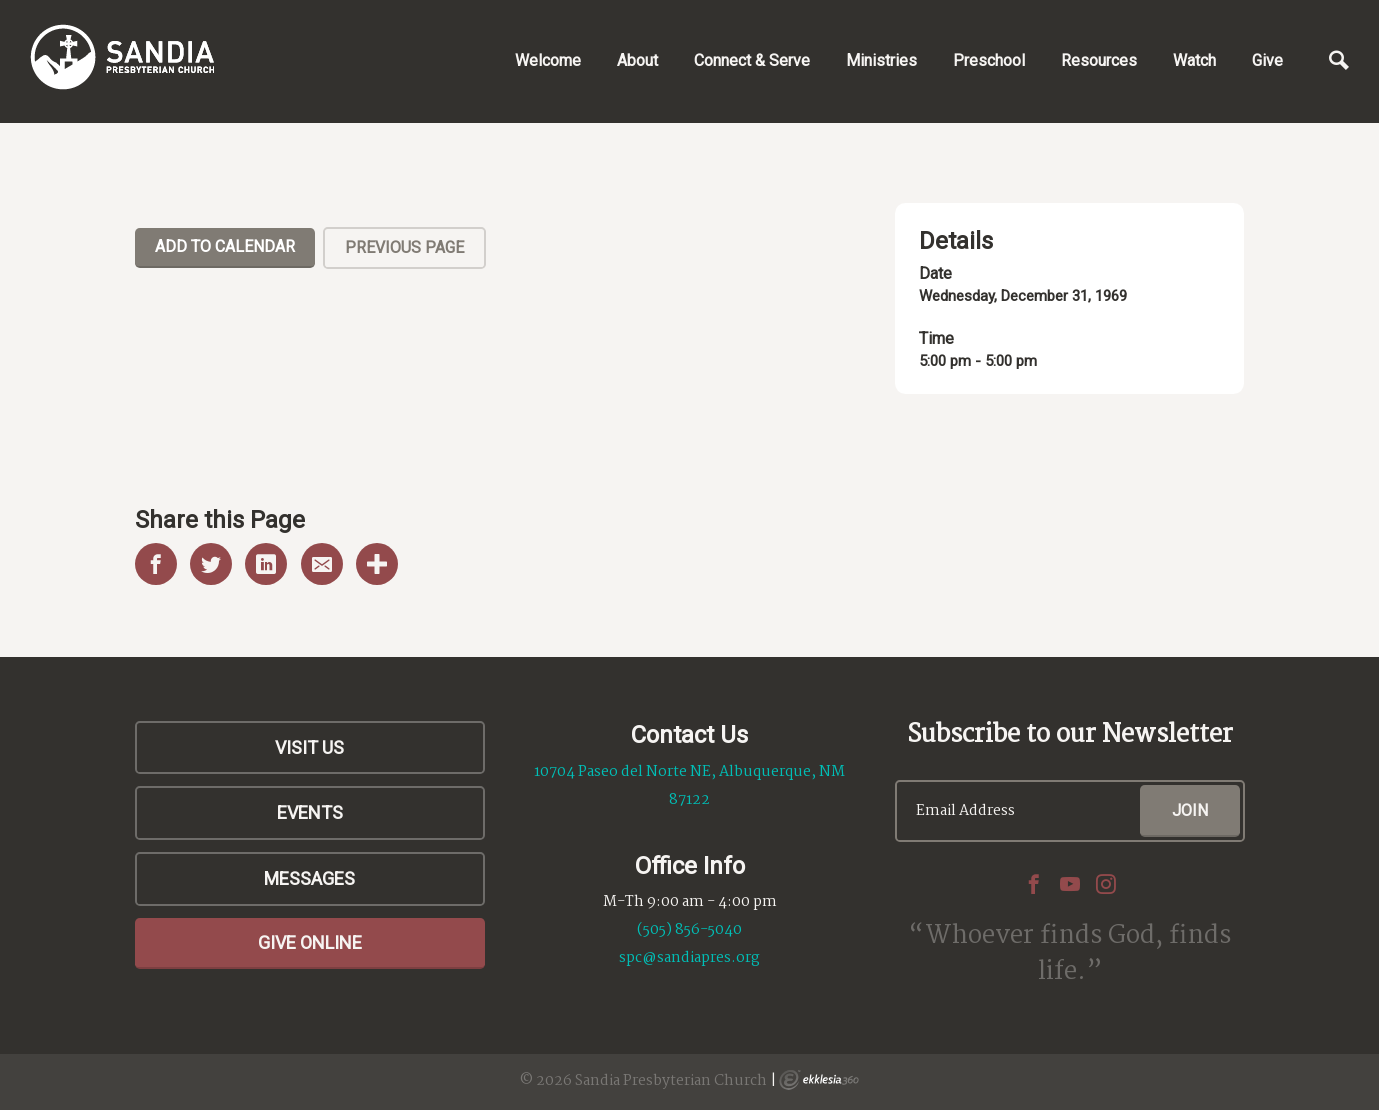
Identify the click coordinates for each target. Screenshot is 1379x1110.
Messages (309, 878)
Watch (1194, 60)
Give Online (310, 942)
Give (1267, 60)
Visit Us (309, 747)
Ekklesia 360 (819, 1080)
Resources (1099, 60)
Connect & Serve (752, 60)
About (637, 60)
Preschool (989, 60)
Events (310, 812)
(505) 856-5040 (689, 930)
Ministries (881, 60)
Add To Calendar (225, 246)
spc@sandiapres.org (689, 958)
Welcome (548, 60)
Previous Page (404, 247)
